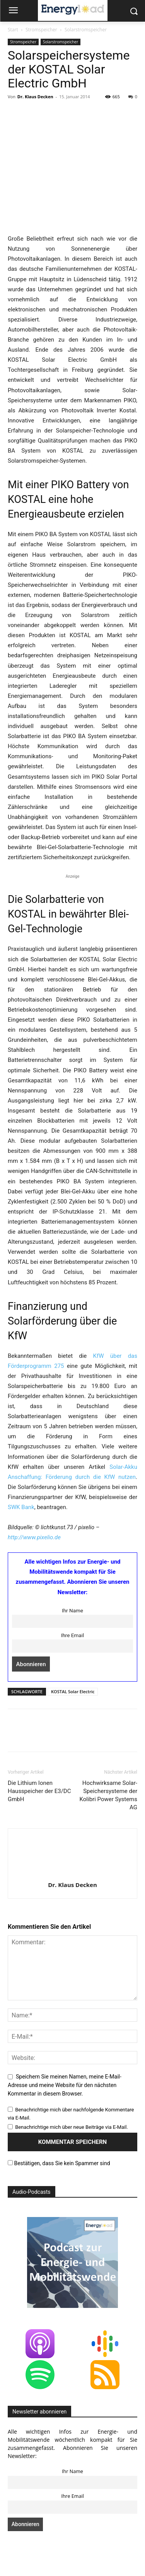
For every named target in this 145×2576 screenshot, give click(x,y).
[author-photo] (72, 1874)
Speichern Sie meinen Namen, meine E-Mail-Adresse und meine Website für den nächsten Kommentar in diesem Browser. (64, 2085)
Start (13, 29)
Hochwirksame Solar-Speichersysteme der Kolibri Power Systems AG (108, 1795)
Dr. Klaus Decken (35, 96)
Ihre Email (72, 1635)
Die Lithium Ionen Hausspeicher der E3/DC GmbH (39, 1791)
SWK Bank (21, 1507)
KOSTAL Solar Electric (73, 1691)
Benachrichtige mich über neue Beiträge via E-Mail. (71, 2127)
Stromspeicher (41, 29)
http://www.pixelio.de (34, 1537)
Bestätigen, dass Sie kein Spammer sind (59, 2163)
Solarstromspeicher (86, 29)
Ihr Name (72, 1610)
